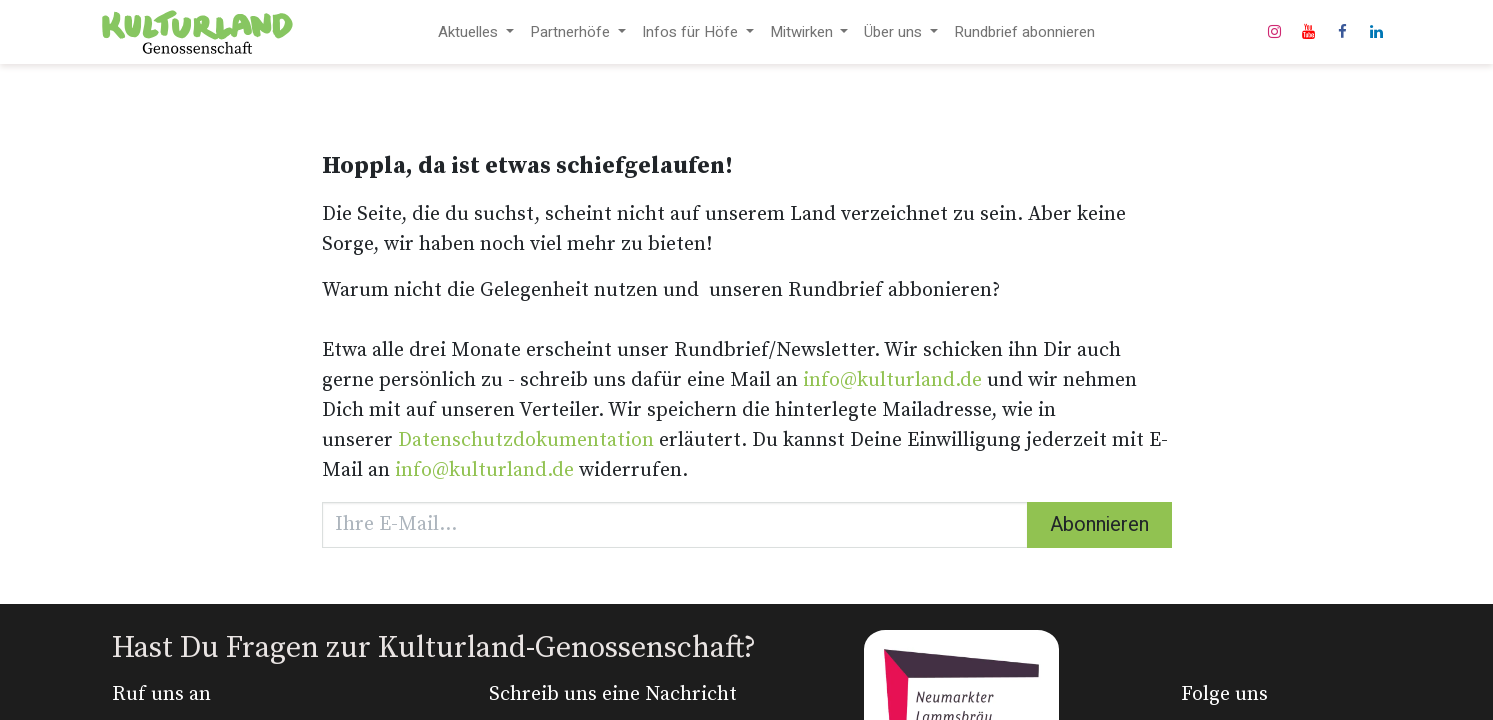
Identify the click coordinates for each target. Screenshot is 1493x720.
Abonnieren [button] (1099, 524)
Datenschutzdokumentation (526, 440)
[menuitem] (476, 32)
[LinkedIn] (1377, 32)
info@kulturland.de (892, 380)
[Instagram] (1275, 32)
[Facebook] (1343, 32)
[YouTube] (1309, 32)
